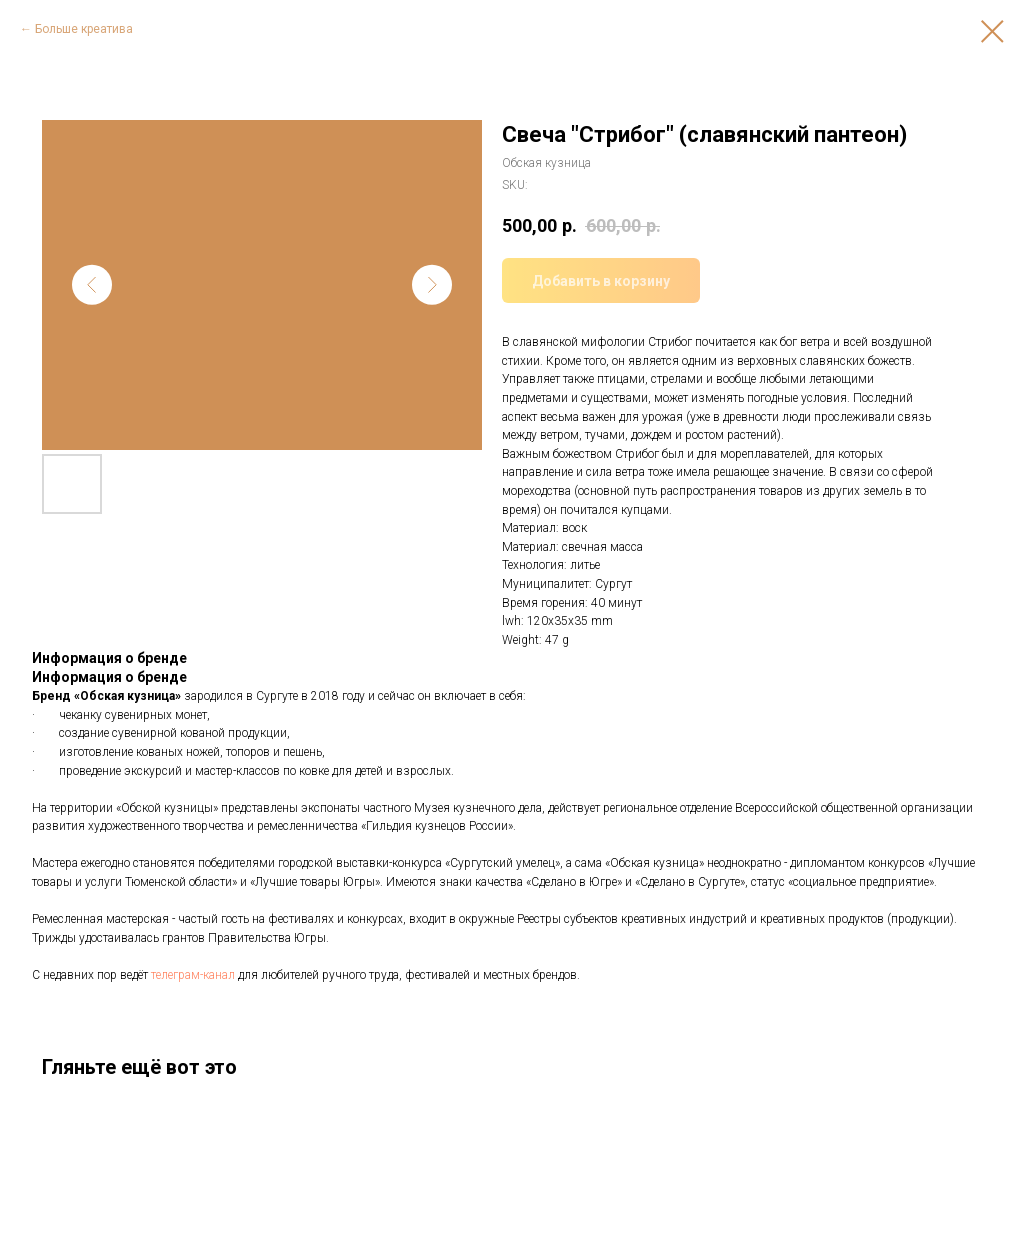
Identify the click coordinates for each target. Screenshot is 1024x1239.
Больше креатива (84, 29)
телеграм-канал (193, 975)
